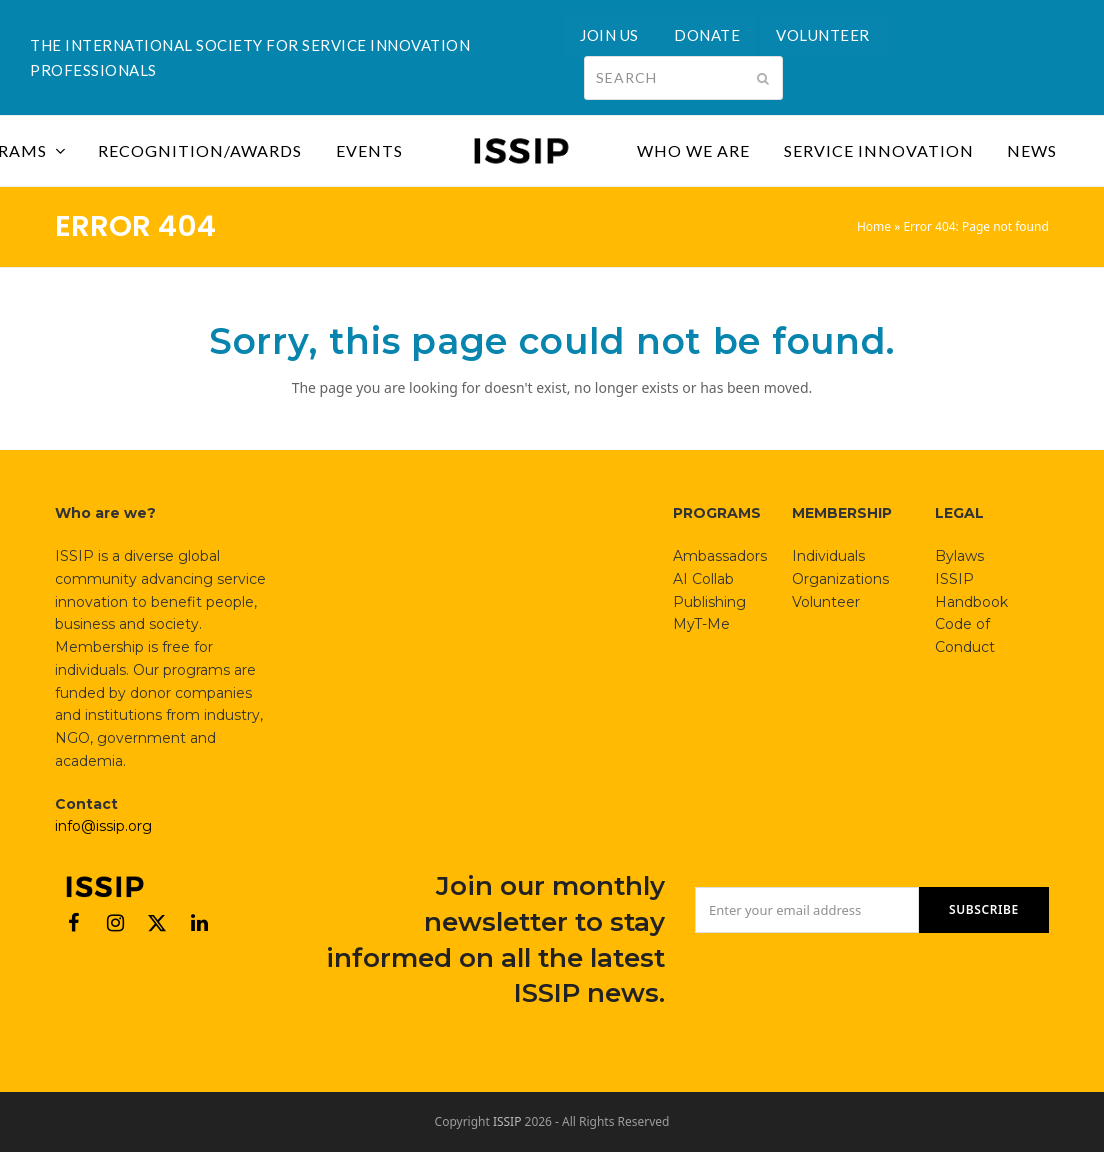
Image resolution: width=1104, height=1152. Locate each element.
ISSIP (507, 1121)
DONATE (707, 35)
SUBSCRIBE (984, 909)
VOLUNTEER (823, 35)
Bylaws (959, 556)
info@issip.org (103, 826)
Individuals (828, 556)
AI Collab (703, 579)
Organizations (840, 579)
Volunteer (826, 602)
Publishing (709, 602)
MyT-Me (701, 624)
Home (874, 226)
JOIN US (609, 35)
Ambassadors (720, 556)
